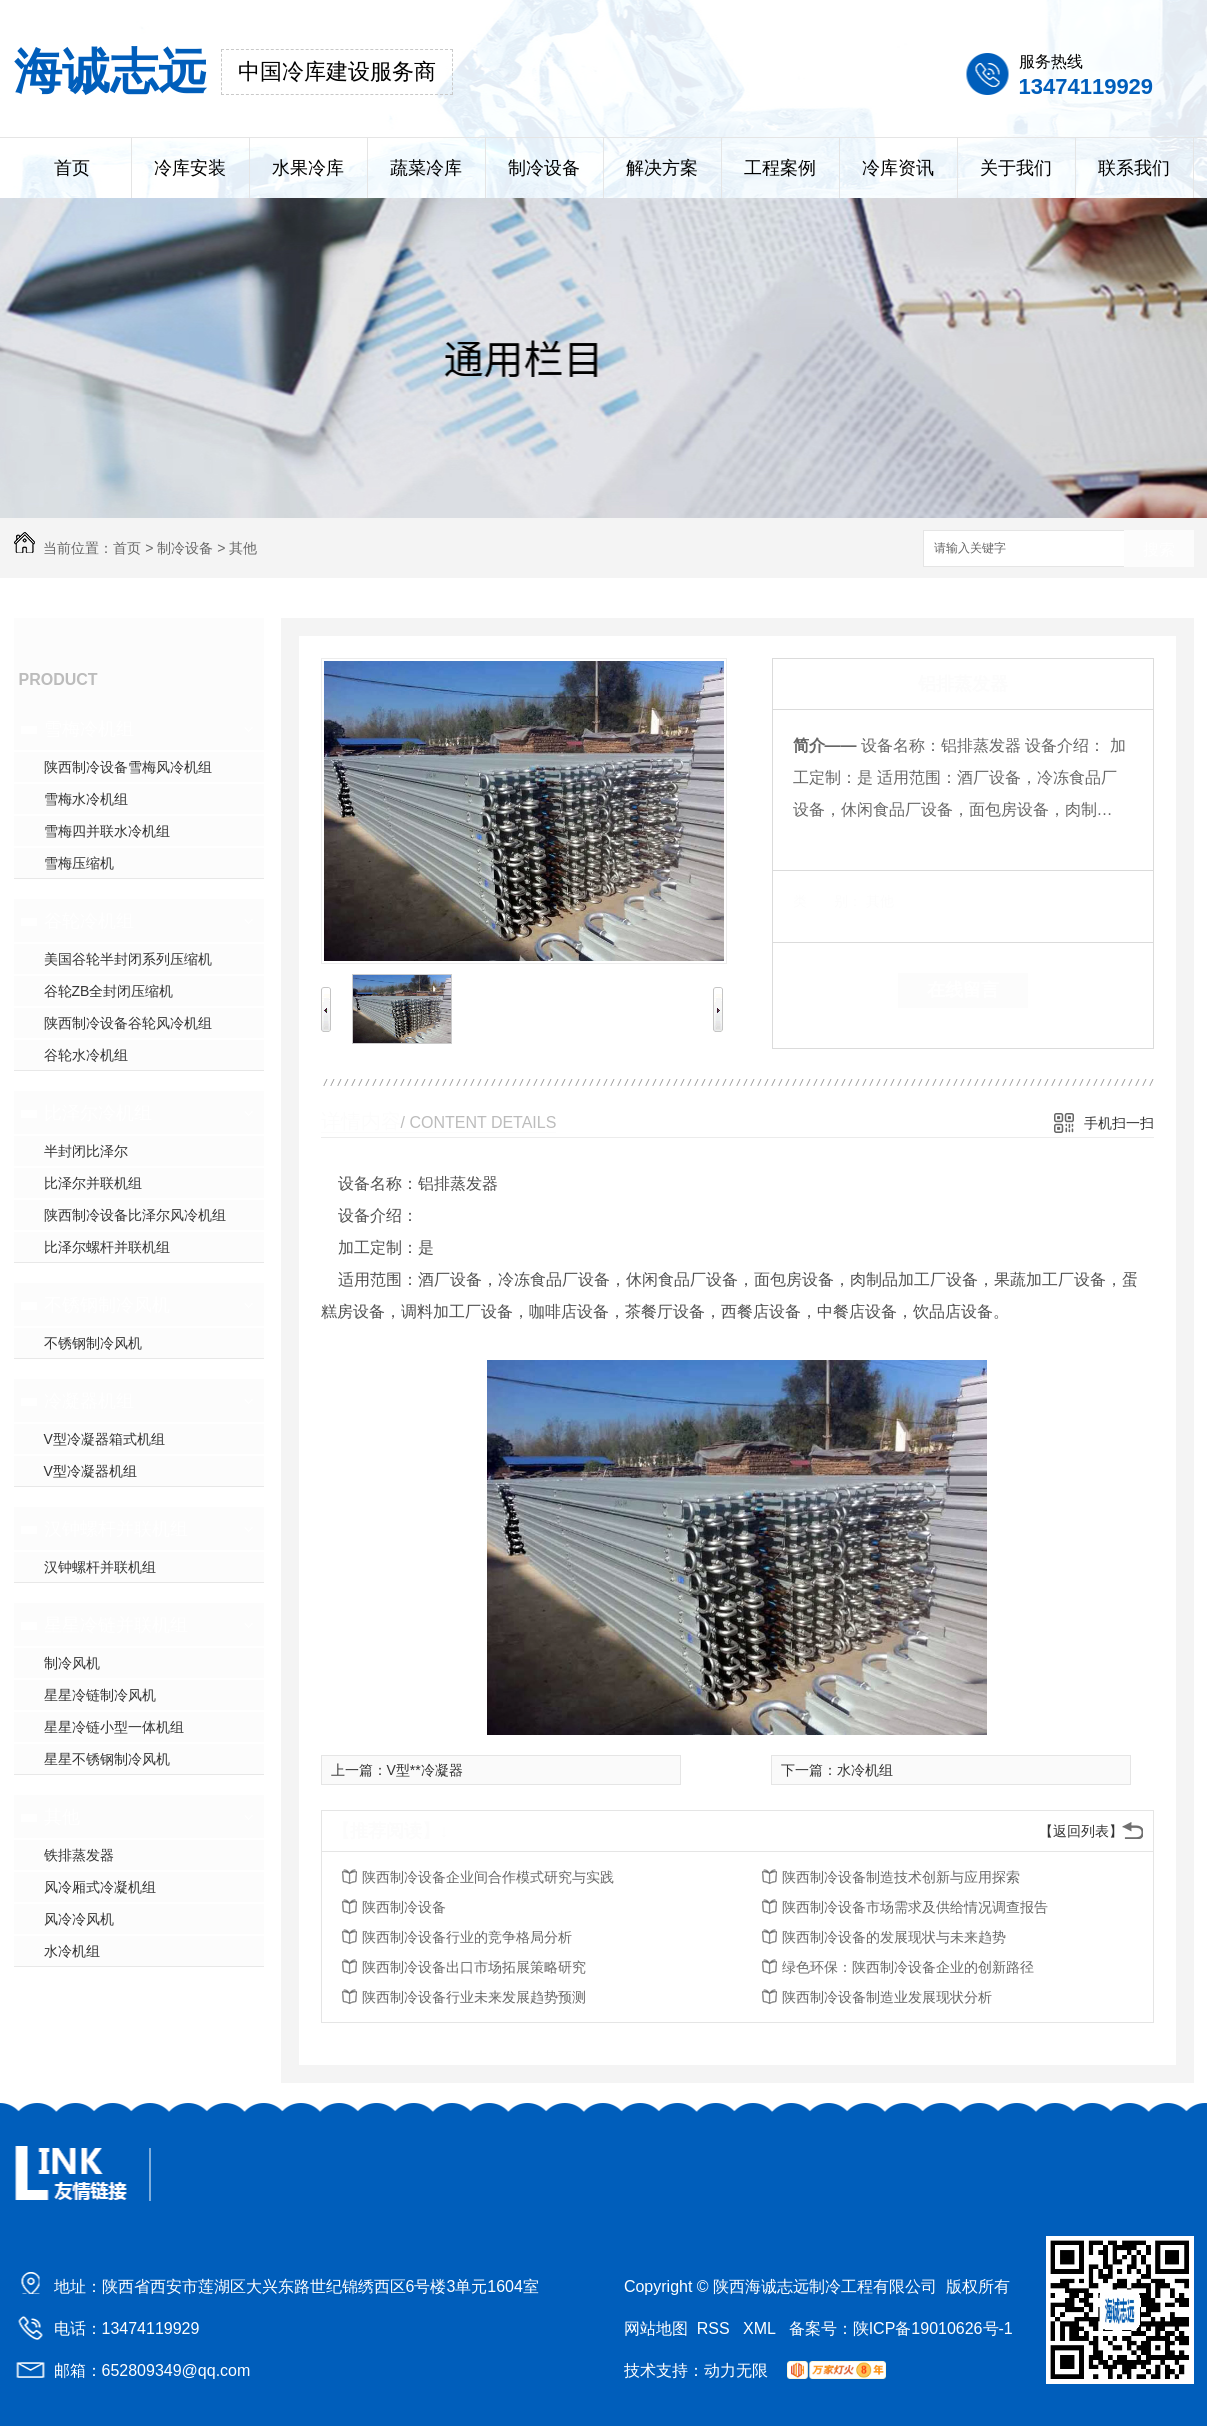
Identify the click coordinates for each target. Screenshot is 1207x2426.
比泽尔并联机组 (93, 1183)
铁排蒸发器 (79, 1855)
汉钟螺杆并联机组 (116, 1529)
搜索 (1159, 549)
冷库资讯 (898, 168)
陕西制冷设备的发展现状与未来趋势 (894, 1937)
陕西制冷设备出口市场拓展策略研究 (474, 1967)
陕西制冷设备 (404, 1907)
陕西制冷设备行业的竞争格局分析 (467, 1937)
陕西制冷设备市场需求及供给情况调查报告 (915, 1907)
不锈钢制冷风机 (107, 1305)
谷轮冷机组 (89, 921)
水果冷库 (308, 168)
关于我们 (1016, 168)
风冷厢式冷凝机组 (100, 1887)
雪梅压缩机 (79, 863)
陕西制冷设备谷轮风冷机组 (128, 1023)
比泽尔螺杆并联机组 (107, 1247)
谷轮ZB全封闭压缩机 (109, 991)
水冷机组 (72, 1951)
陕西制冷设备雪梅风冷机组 (128, 767)
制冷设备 (544, 168)
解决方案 (662, 168)
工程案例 (780, 168)
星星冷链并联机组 (116, 1625)
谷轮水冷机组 (86, 1055)
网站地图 (656, 2328)
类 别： (827, 901)
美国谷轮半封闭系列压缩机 (128, 959)
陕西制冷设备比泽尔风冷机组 (135, 1215)
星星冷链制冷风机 (100, 1695)
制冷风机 (72, 1663)
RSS (715, 2328)
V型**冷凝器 (425, 1770)
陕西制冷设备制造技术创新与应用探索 (901, 1877)
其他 (243, 548)
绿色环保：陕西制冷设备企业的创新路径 (908, 1967)
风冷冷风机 (79, 1919)
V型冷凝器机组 (90, 1471)
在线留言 (963, 990)
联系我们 (1134, 168)
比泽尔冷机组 (98, 1113)
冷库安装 (190, 168)
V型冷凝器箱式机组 (104, 1439)
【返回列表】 (1081, 1831)
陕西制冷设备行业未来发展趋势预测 (474, 1997)
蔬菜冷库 (426, 168)
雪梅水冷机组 (86, 799)
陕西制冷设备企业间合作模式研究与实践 (488, 1877)
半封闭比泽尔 (86, 1151)
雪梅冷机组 (89, 729)
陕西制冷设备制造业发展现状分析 (887, 1997)
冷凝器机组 (89, 1401)
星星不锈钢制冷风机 (107, 1759)
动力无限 (736, 2370)
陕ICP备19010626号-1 (933, 2328)
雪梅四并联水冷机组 (107, 831)
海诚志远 (110, 71)
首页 (72, 168)
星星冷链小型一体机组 (114, 1727)
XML (761, 2328)
